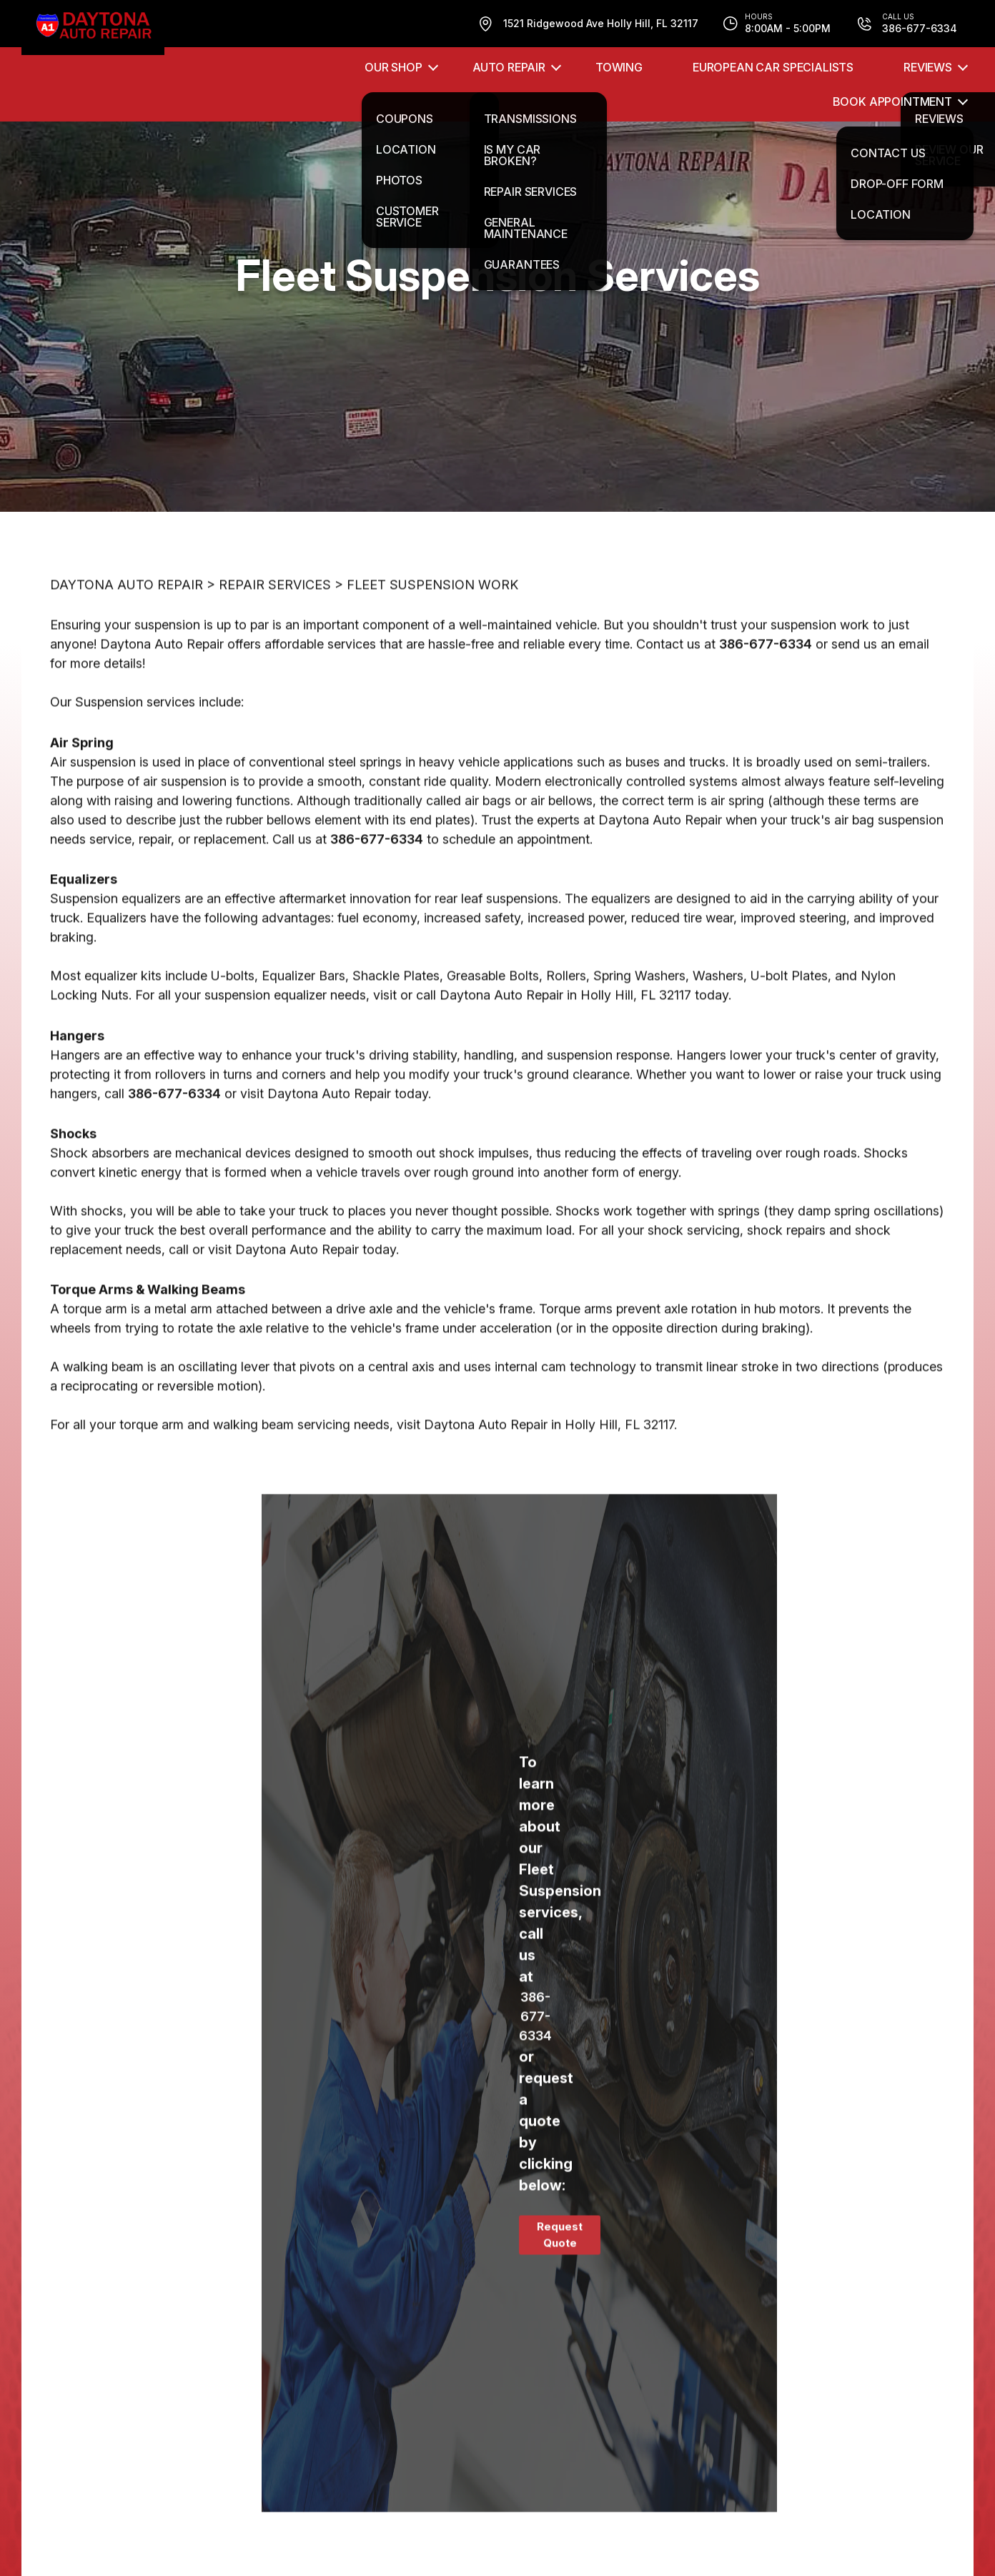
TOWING (619, 67)
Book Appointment (892, 101)
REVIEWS (928, 67)
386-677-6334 (765, 707)
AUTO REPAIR (508, 67)
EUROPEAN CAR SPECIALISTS (773, 67)
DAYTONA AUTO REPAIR (126, 648)
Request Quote (560, 2299)
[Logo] (92, 27)
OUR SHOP (393, 67)
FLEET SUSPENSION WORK (432, 648)
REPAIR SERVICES (275, 648)
